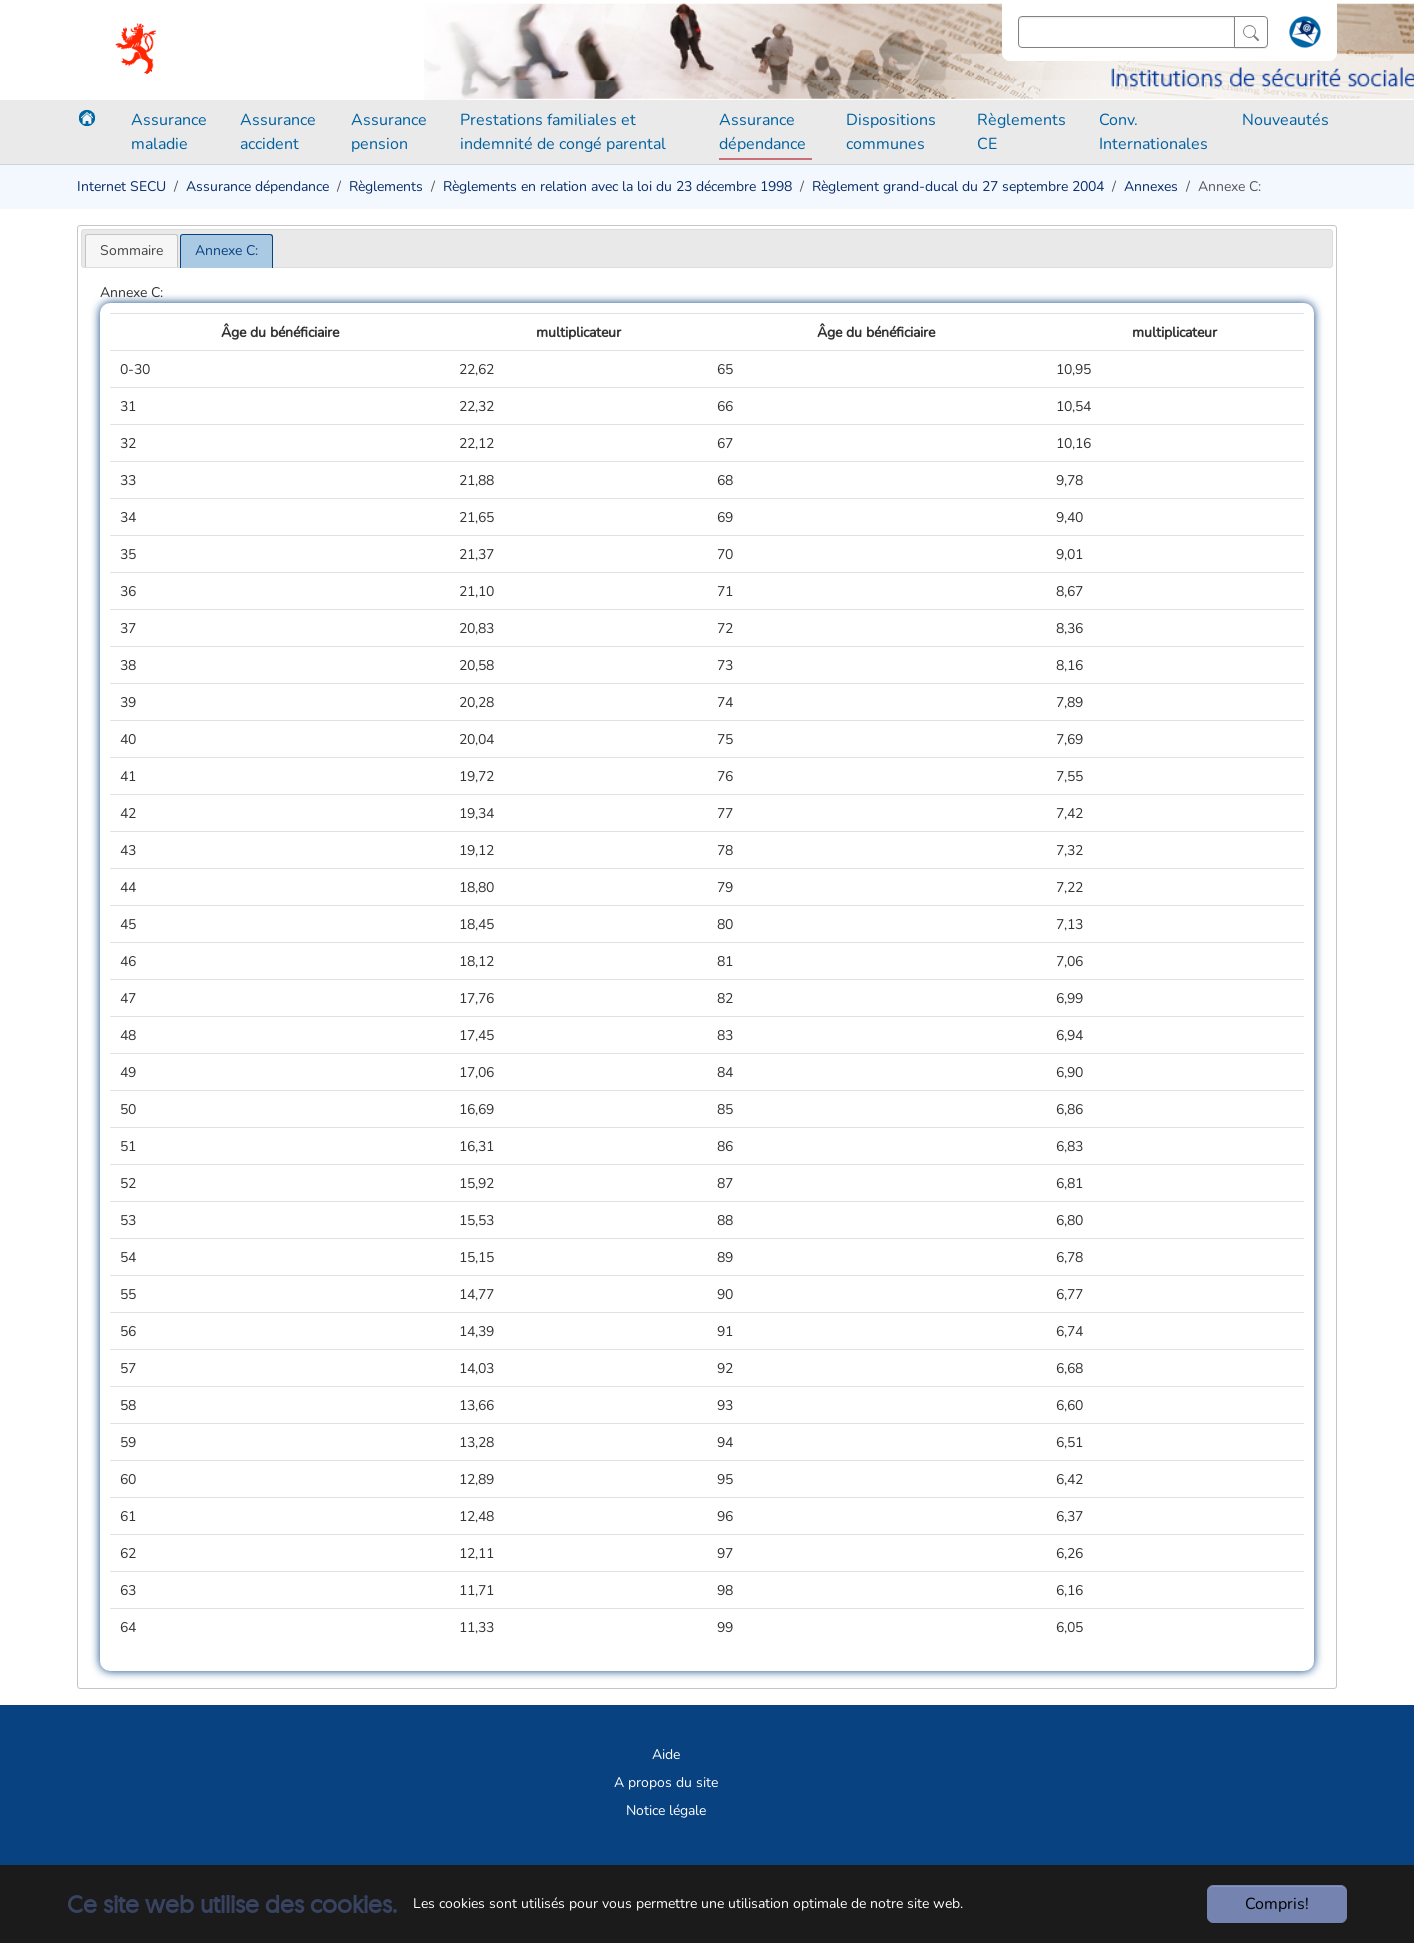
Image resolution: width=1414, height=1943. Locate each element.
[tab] (131, 250)
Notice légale (666, 1810)
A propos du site (666, 1782)
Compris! (1277, 1904)
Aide (666, 1754)
